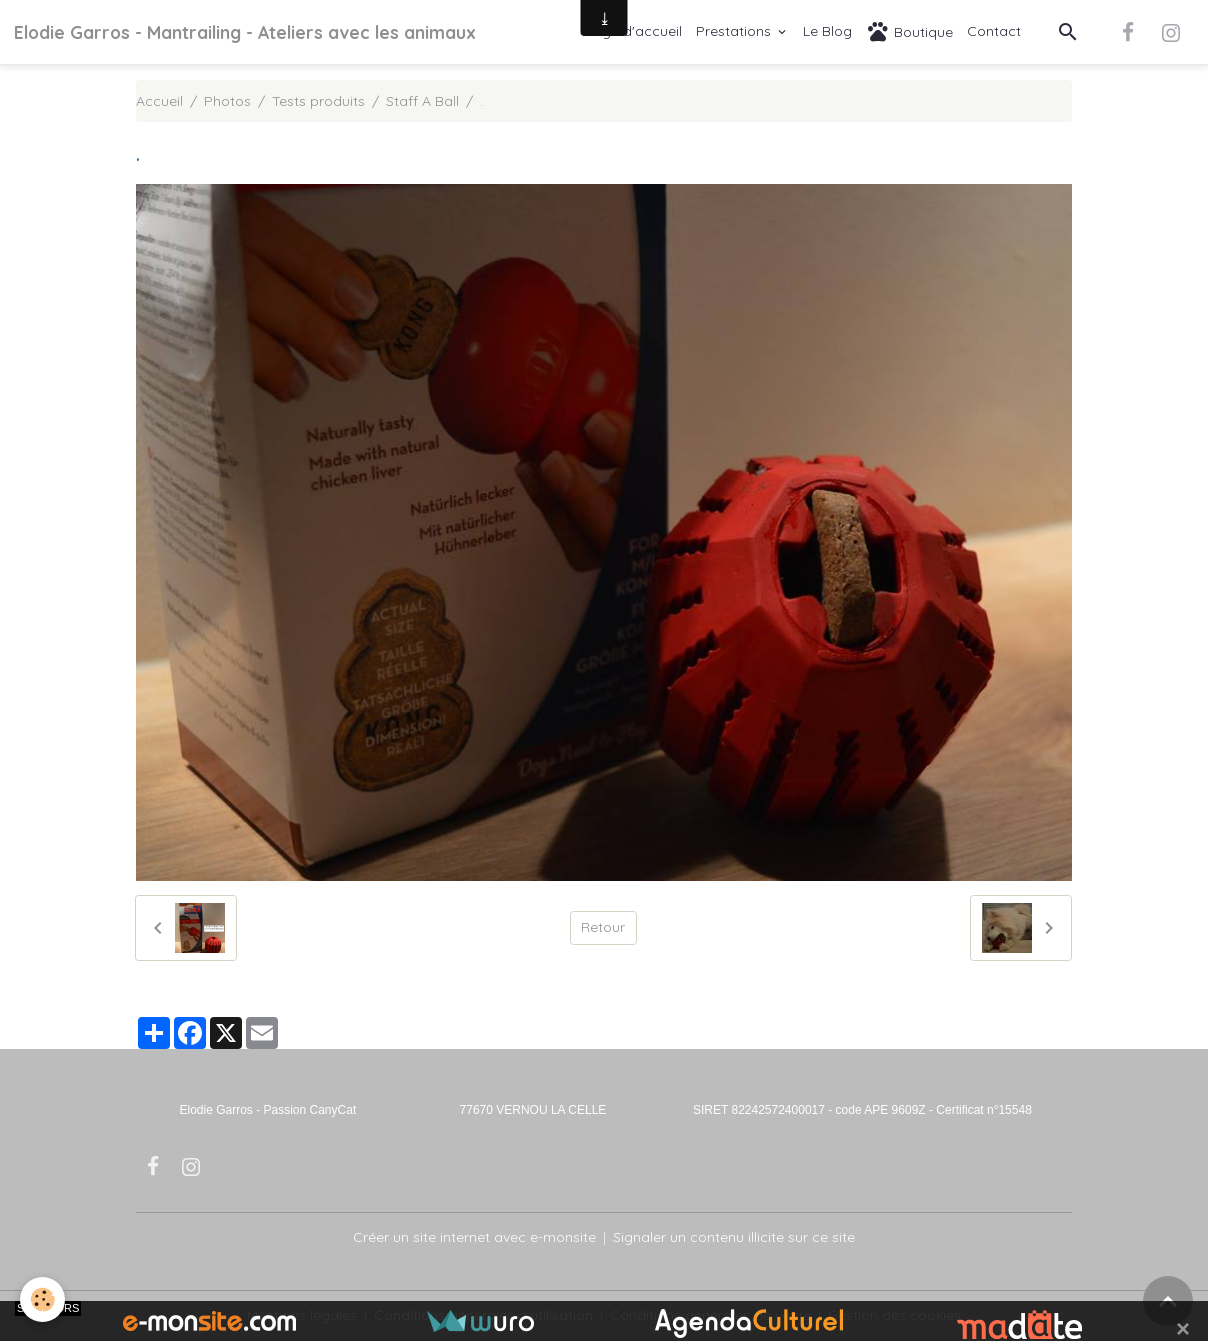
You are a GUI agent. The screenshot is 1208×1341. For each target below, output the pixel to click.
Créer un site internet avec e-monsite (474, 1237)
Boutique (909, 31)
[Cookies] (42, 1299)
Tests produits (318, 101)
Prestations (735, 31)
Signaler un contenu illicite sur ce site (734, 1237)
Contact (994, 31)
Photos (227, 101)
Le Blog (827, 31)
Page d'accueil (633, 31)
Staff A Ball (422, 101)
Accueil (159, 101)
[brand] (245, 32)
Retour (603, 927)
